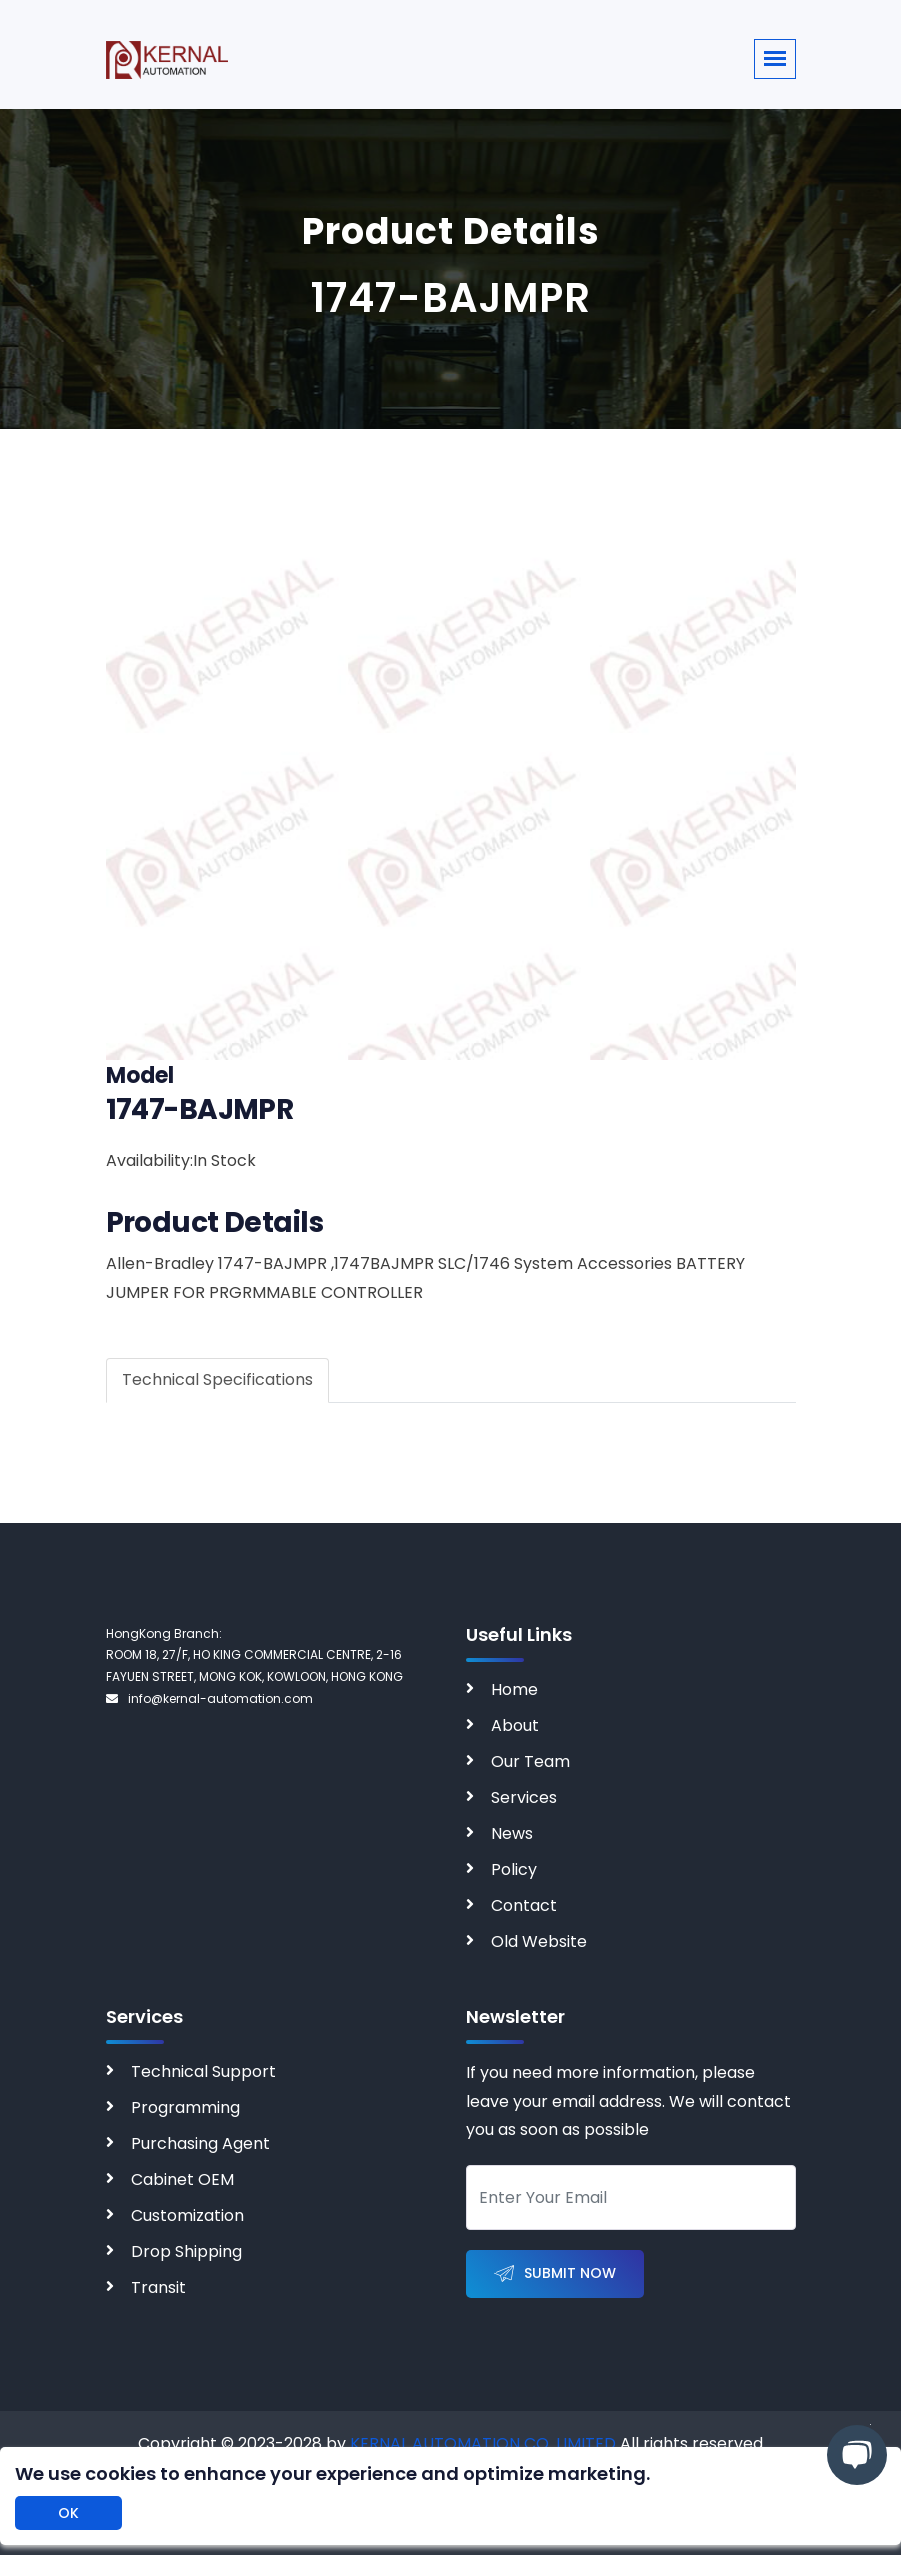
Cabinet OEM (182, 2179)
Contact (524, 1905)
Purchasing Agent (200, 2143)
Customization (187, 2215)
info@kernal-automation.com (209, 1698)
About (515, 1725)
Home (514, 1689)
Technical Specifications (217, 1379)
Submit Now (555, 2274)
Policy (514, 1869)
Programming (185, 2107)
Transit (158, 2287)
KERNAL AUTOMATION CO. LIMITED (483, 2443)
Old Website (539, 1941)
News (512, 1833)
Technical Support (203, 2071)
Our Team (530, 1761)
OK (68, 2513)
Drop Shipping (186, 2251)
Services (524, 1797)
